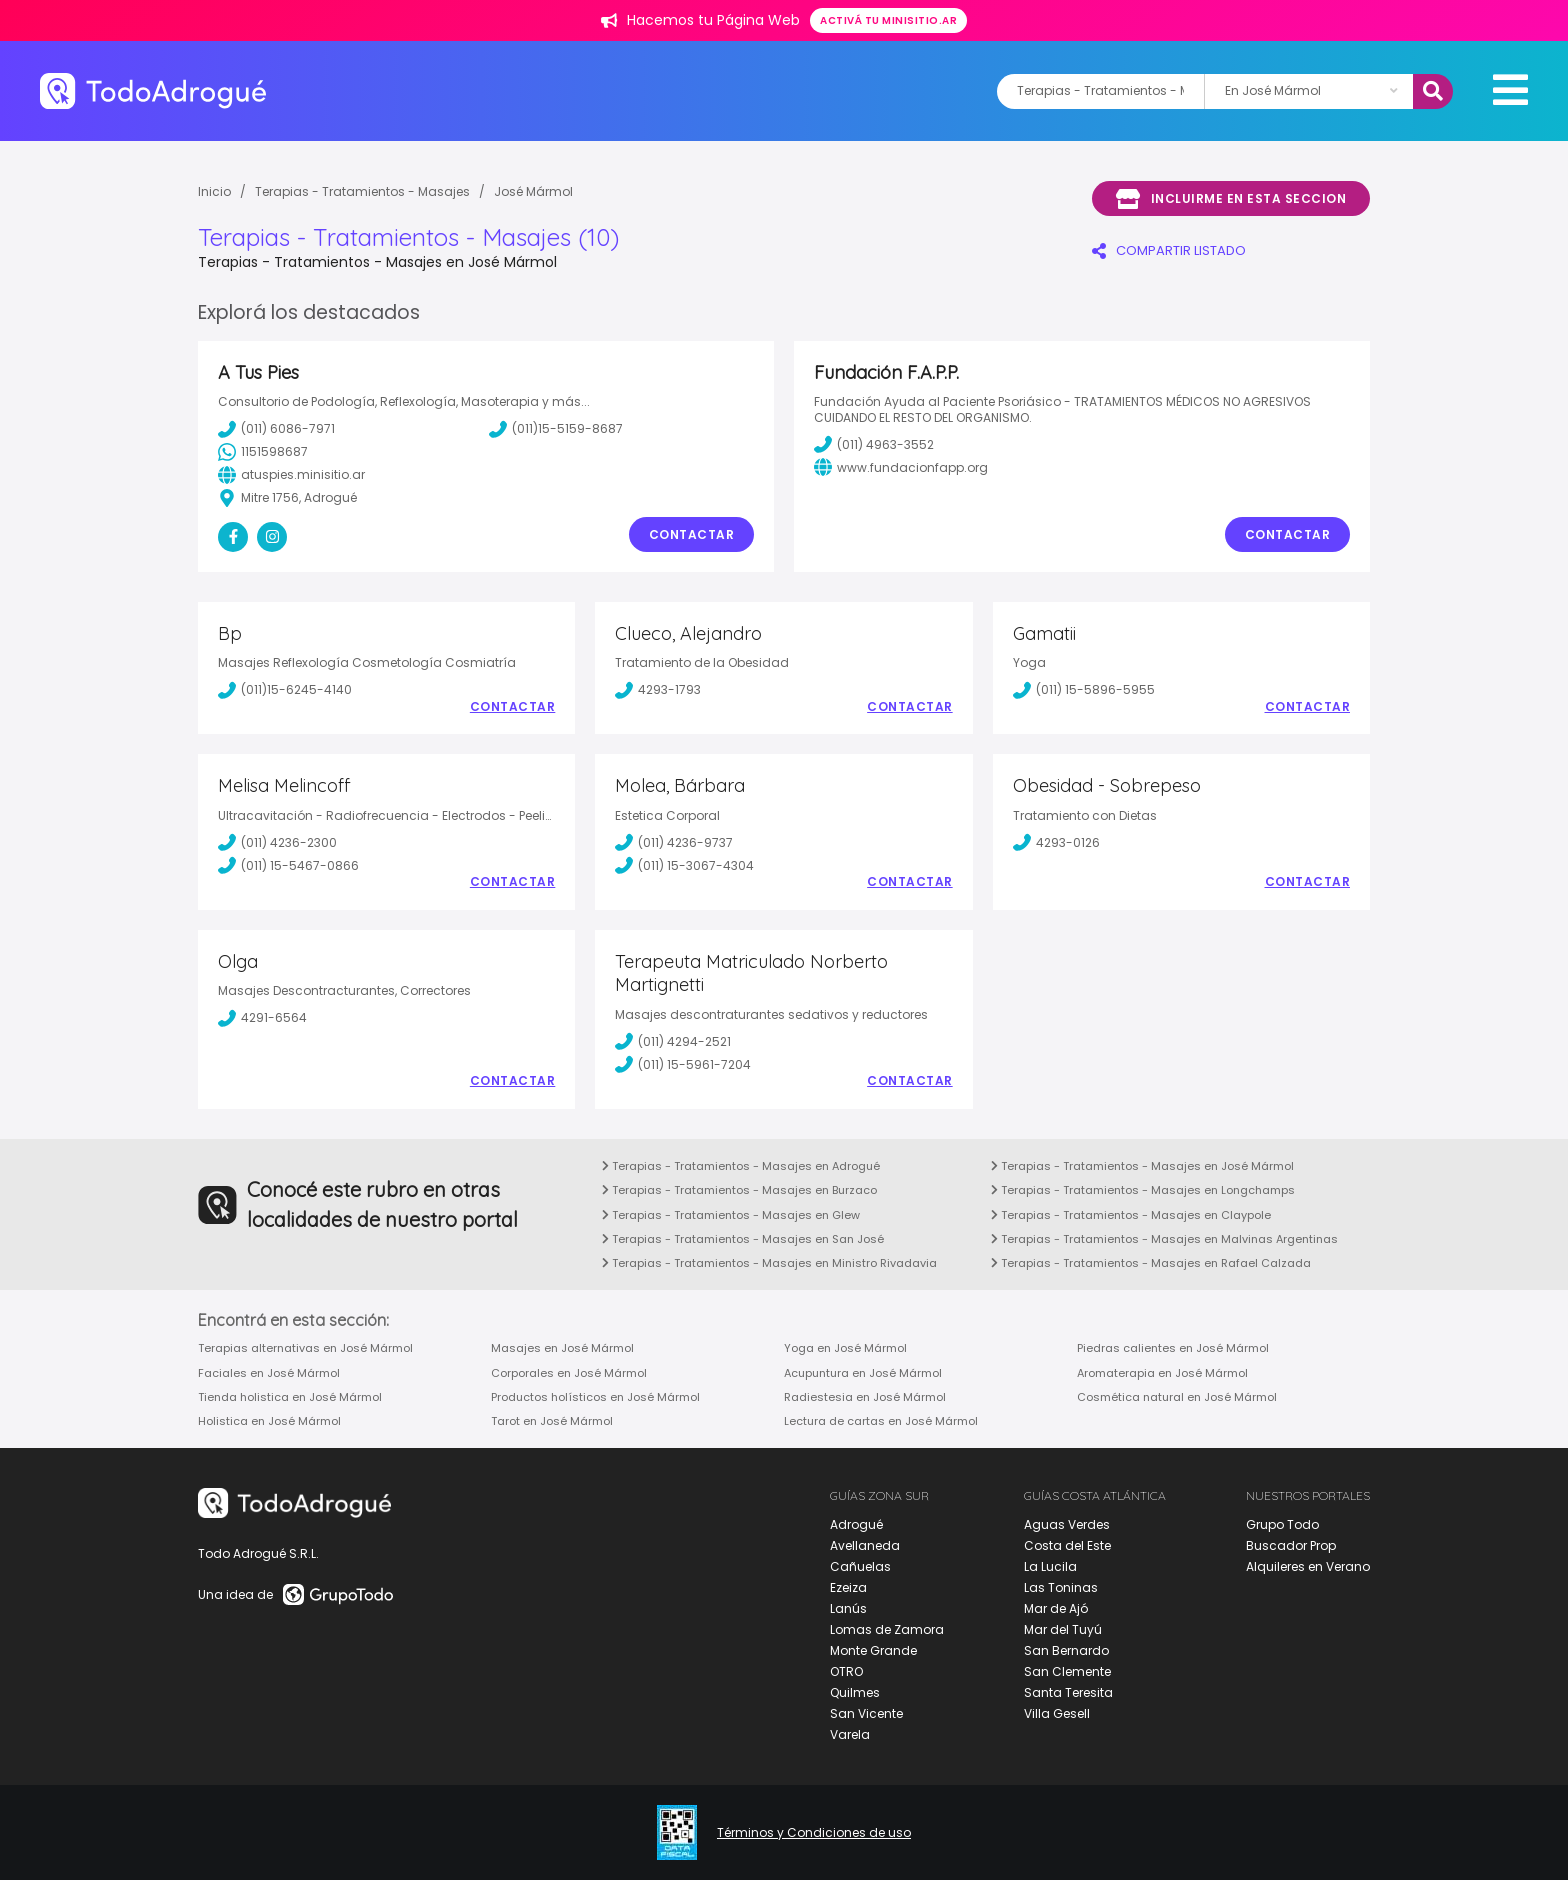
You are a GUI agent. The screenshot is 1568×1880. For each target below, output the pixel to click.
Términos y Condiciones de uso (814, 1833)
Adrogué (856, 1524)
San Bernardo (1066, 1650)
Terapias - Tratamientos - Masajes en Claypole (1131, 1215)
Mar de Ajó (1056, 1608)
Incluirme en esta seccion (1231, 199)
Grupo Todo (1282, 1524)
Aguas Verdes (1067, 1524)
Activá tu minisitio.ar (888, 20)
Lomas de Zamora (887, 1629)
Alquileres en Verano (1308, 1566)
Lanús (848, 1608)
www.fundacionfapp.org (901, 467)
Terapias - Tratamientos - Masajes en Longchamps (1143, 1190)
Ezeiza (848, 1587)
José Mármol (533, 191)
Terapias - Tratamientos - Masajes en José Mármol (1142, 1166)
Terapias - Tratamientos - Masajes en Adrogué (741, 1166)
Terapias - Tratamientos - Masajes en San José (743, 1239)
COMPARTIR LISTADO (1169, 250)
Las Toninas (1061, 1587)
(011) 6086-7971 (276, 429)
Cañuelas (860, 1566)
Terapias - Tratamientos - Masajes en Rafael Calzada (1151, 1263)
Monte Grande (873, 1650)
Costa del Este (1067, 1545)
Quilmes (855, 1692)
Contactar (692, 534)
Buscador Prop (1291, 1545)
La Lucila (1050, 1566)
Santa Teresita (1068, 1692)
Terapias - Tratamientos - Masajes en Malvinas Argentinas (1164, 1239)
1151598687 (263, 452)
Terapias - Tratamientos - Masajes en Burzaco (739, 1190)
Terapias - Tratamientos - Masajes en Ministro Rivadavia (769, 1263)
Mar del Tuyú (1063, 1629)
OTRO (846, 1671)
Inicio (214, 191)
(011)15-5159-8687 (556, 429)
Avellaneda (865, 1545)
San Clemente (1067, 1671)
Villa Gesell (1057, 1713)
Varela (850, 1734)
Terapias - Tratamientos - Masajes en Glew (731, 1215)
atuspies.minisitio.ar (291, 475)
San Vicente (866, 1713)
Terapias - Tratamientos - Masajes (362, 191)
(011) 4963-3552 (874, 444)
